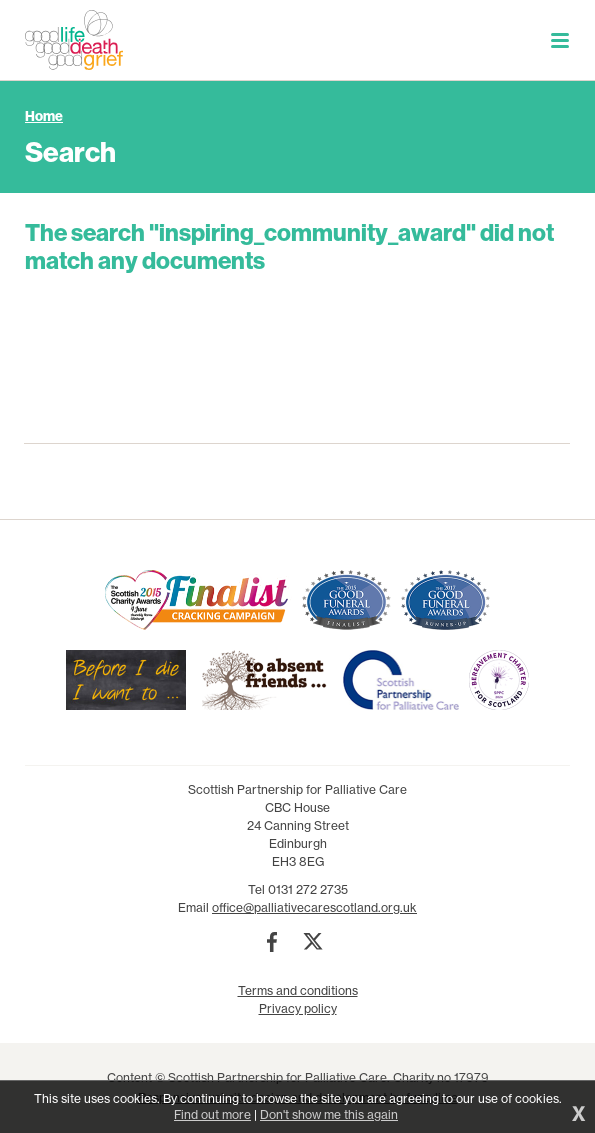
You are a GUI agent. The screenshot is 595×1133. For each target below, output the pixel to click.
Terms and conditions (298, 990)
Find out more (212, 1114)
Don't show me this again (329, 1114)
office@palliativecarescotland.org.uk (314, 907)
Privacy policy (298, 1008)
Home (44, 116)
